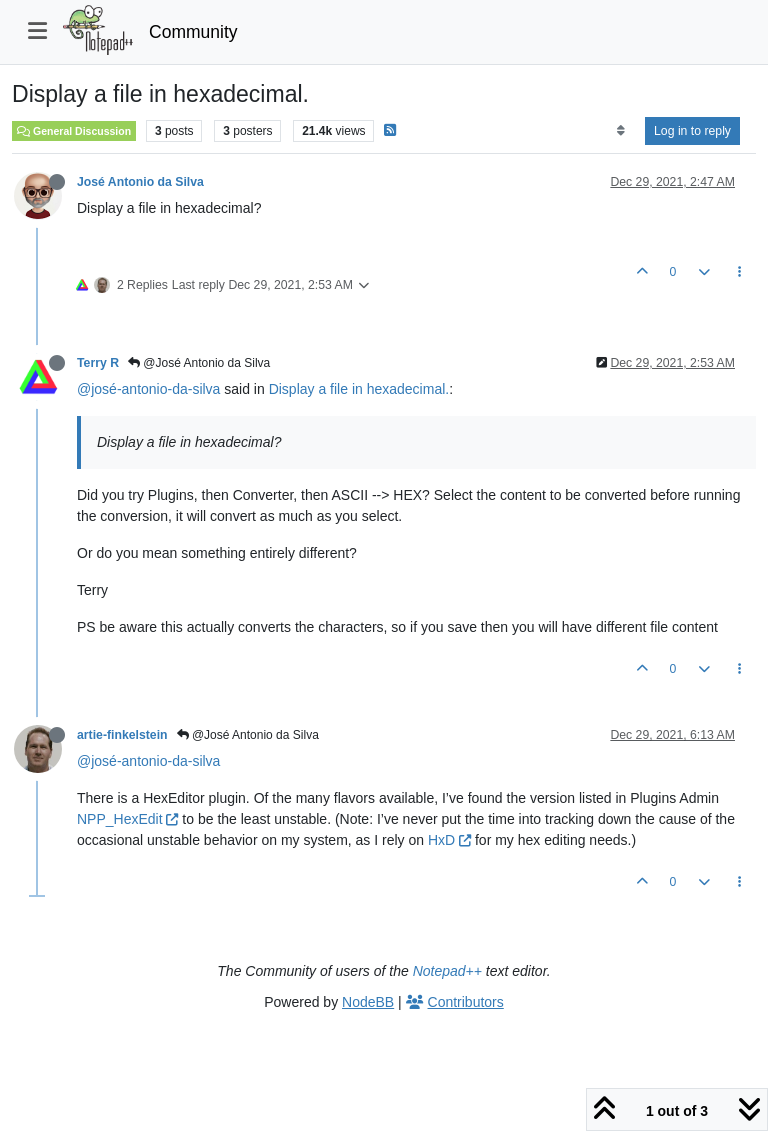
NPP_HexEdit (127, 819)
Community (193, 32)
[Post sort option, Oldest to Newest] (620, 131)
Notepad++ (447, 971)
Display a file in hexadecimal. (359, 389)
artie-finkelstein (122, 735)
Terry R (98, 363)
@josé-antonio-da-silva (148, 389)
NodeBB (368, 1002)
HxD (449, 840)
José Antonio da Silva (140, 182)
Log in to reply (692, 131)
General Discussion (74, 131)
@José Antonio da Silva (199, 363)
